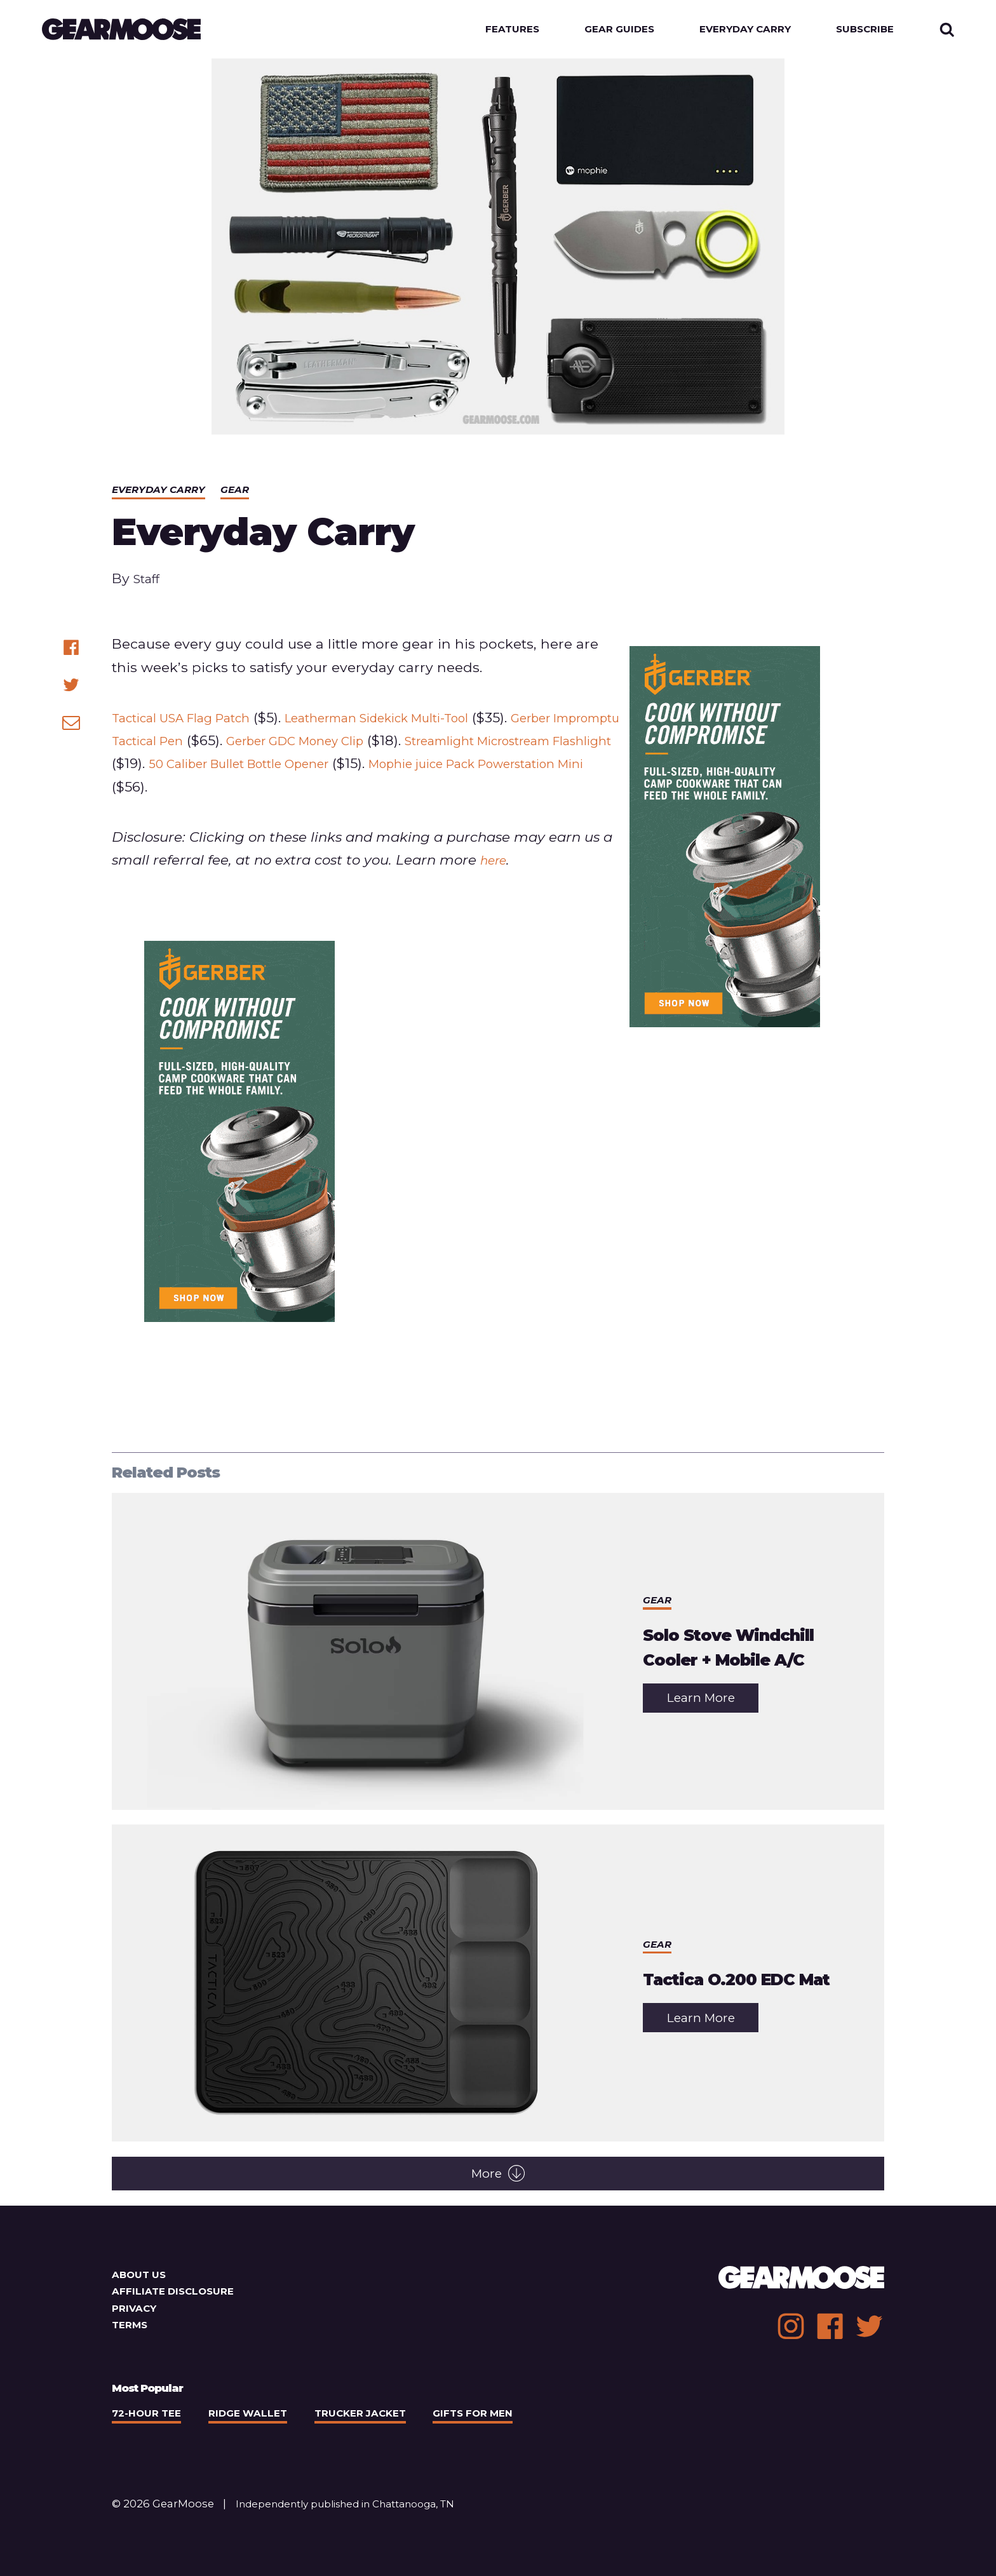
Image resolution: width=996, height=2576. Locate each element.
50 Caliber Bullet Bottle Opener (419, 767)
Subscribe (862, 30)
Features (489, 30)
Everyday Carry (735, 30)
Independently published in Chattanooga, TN (359, 2507)
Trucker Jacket (377, 2416)
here (495, 863)
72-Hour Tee (150, 2416)
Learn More (713, 1705)
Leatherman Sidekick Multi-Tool (418, 720)
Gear (245, 493)
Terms (131, 2328)
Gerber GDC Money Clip (404, 744)
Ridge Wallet (257, 2416)
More (498, 2177)
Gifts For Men (498, 2416)
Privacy (136, 2311)
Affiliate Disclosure (177, 2294)
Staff (148, 582)
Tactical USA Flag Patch (193, 720)
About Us (141, 2277)
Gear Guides (602, 30)
